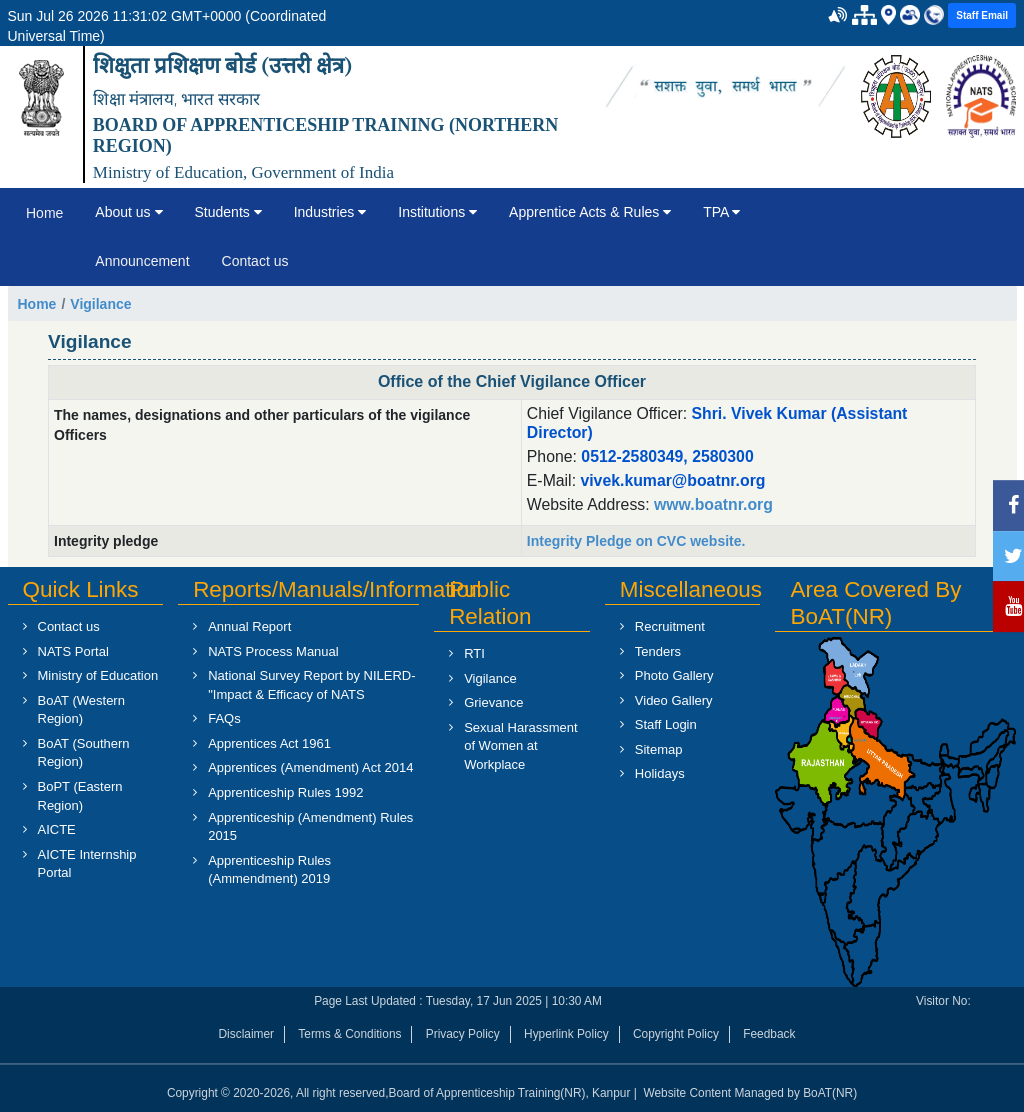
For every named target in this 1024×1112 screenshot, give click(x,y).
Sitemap (659, 749)
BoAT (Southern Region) (84, 753)
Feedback (769, 1034)
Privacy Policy (463, 1034)
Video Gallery (674, 700)
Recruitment (670, 626)
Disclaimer (247, 1034)
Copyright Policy (676, 1034)
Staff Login (666, 724)
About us (128, 212)
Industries (330, 212)
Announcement (142, 261)
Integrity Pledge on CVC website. (636, 541)
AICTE (57, 829)
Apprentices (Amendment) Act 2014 (310, 767)
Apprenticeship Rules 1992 (285, 792)
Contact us (255, 261)
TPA (721, 212)
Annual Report (249, 626)
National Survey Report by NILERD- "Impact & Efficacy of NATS (311, 685)
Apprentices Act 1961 (269, 743)
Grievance (493, 702)
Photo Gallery (674, 675)
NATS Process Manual (273, 651)
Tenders (658, 651)
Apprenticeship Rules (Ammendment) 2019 (269, 870)
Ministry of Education (98, 675)
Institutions (437, 212)
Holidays (660, 773)
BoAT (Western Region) (81, 710)
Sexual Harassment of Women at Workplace (520, 746)
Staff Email (982, 15)
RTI (474, 653)
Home (44, 213)
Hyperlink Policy (566, 1034)
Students (228, 212)
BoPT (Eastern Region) (80, 796)
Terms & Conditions (349, 1034)
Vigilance (100, 304)
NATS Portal (73, 651)
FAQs (224, 718)
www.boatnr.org (711, 504)
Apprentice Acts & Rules (590, 212)
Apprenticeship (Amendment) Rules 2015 (310, 827)
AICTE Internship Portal (87, 864)
